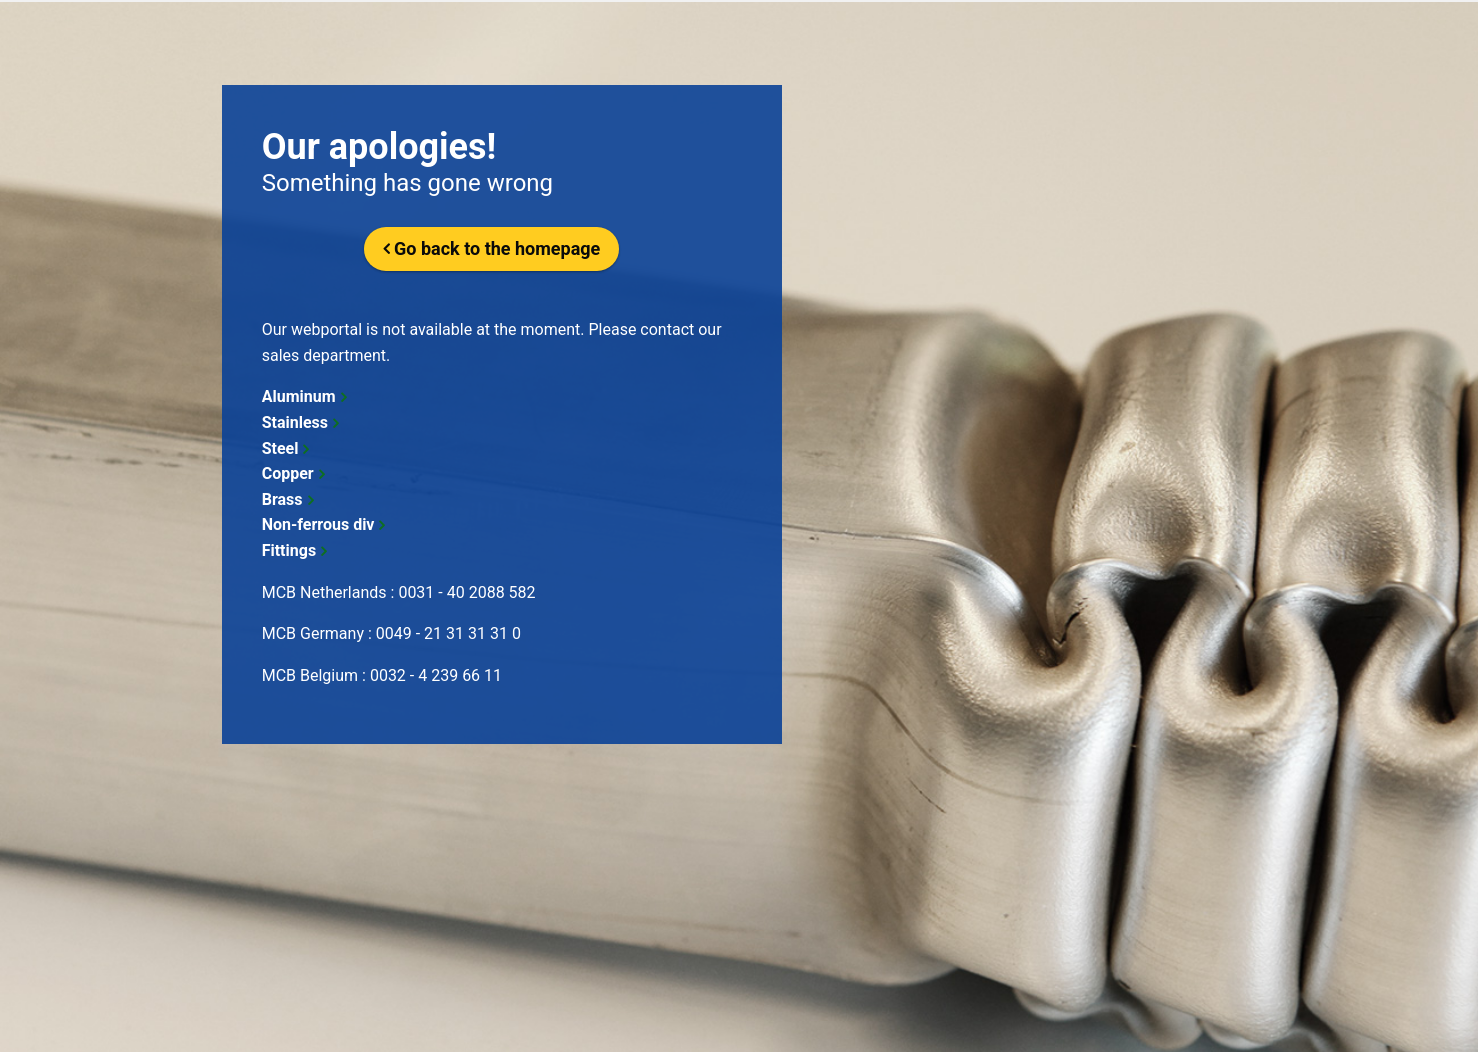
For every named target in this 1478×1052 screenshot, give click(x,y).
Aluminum (299, 396)
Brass (282, 499)
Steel (280, 448)
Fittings (289, 550)
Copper (288, 473)
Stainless (295, 422)
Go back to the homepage (497, 248)
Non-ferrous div (318, 524)
